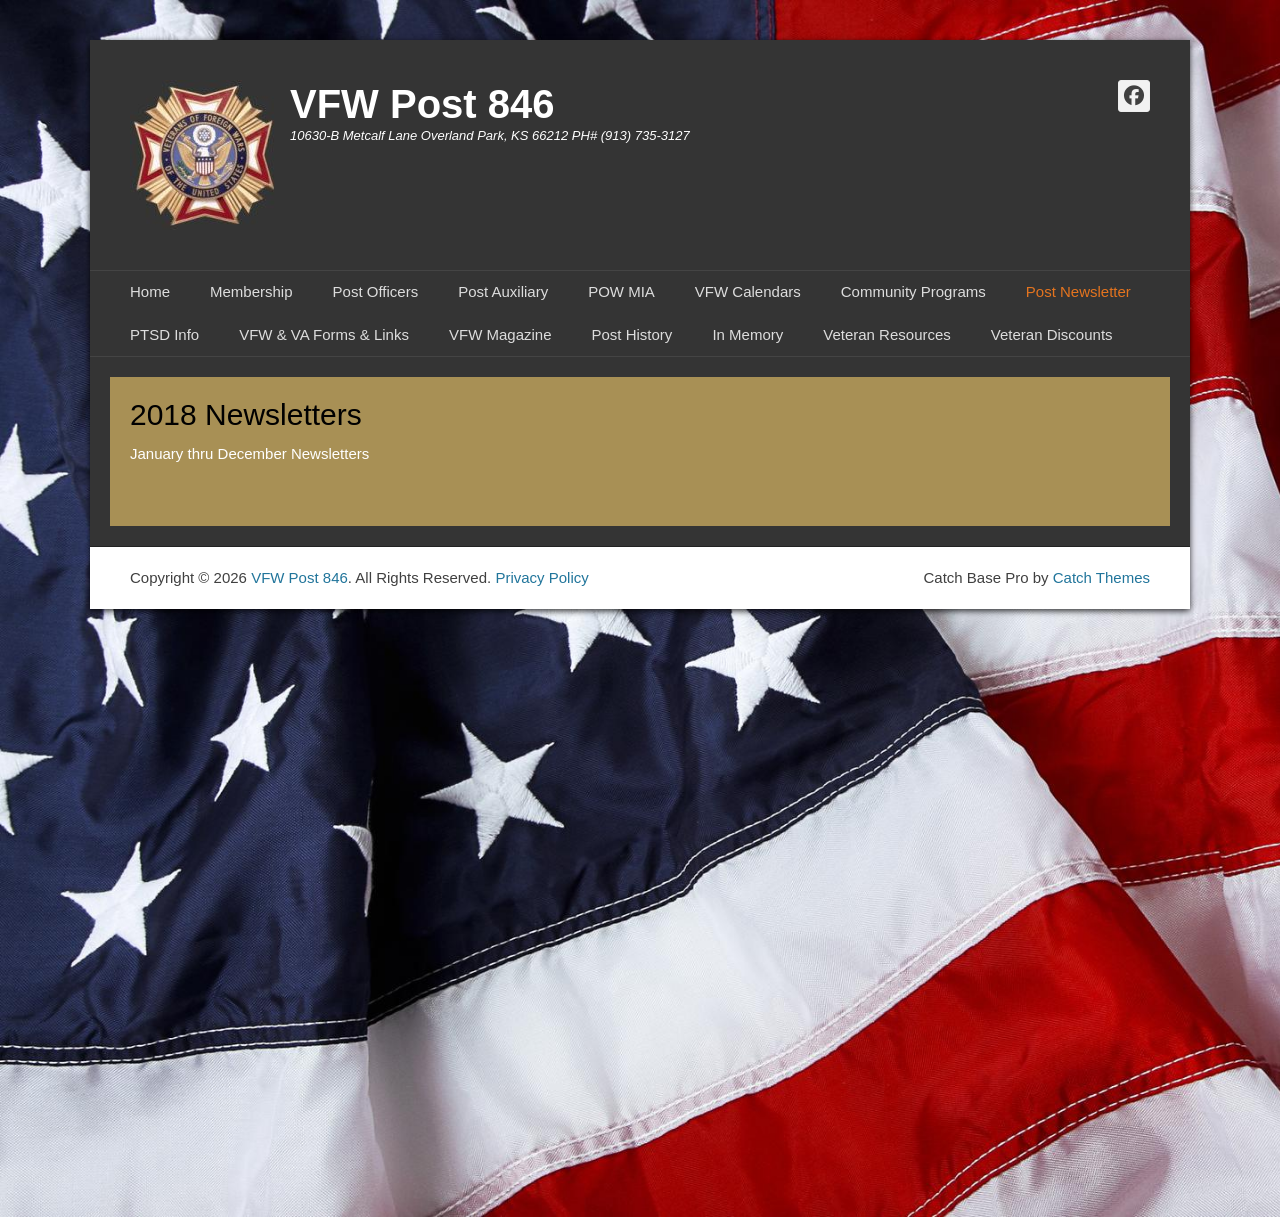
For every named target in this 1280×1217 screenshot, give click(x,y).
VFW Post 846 (422, 104)
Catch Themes (1101, 577)
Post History (632, 334)
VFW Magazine (500, 334)
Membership (251, 291)
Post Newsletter (1078, 291)
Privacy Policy (541, 577)
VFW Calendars (748, 291)
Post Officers (376, 291)
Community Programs (913, 291)
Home (150, 291)
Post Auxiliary (503, 291)
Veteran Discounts (1052, 334)
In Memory (747, 334)
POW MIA (621, 291)
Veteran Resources (887, 334)
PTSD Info (164, 334)
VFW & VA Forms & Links (324, 334)
